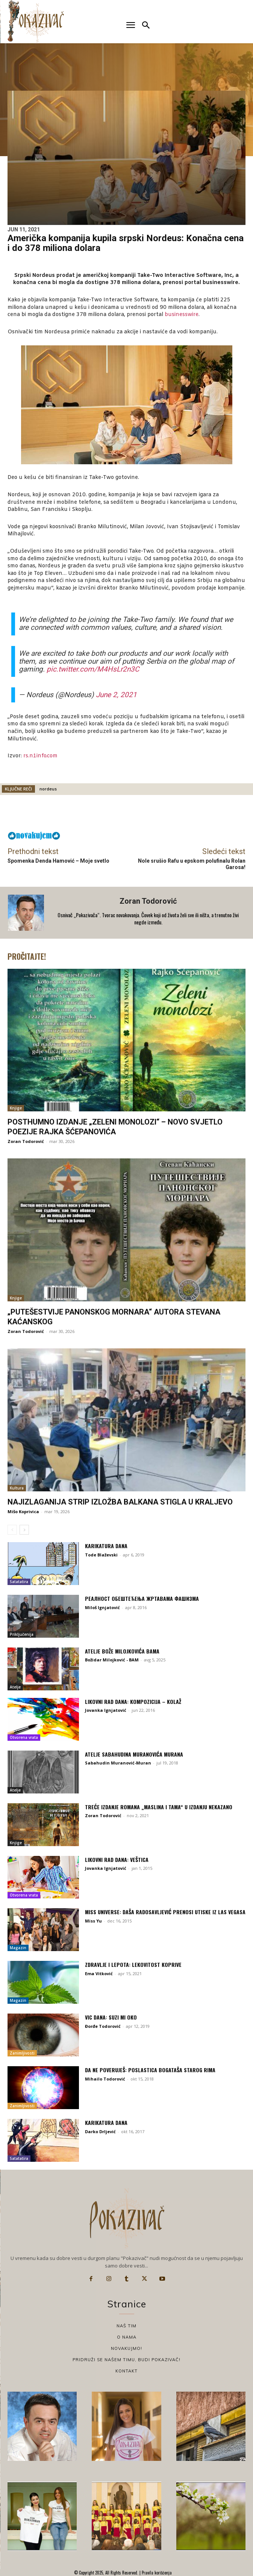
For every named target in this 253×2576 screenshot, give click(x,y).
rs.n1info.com (40, 756)
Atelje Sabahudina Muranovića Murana (134, 1754)
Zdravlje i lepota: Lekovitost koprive (133, 1964)
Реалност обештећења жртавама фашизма (142, 1598)
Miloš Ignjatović (102, 1607)
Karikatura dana (106, 1546)
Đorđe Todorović (103, 2026)
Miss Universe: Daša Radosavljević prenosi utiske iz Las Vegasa (165, 1912)
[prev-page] (12, 1530)
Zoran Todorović (148, 901)
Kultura (17, 1488)
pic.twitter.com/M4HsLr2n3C (93, 669)
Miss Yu (93, 1921)
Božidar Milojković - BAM (112, 1660)
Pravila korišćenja (156, 2573)
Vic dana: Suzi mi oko (111, 2017)
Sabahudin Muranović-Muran (118, 1763)
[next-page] (24, 1530)
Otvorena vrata (24, 1737)
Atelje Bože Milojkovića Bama (122, 1651)
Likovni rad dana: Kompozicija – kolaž (133, 1701)
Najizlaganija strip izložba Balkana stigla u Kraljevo (120, 1501)
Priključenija (21, 1634)
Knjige (16, 1108)
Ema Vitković (99, 1973)
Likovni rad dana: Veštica (116, 1859)
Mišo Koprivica (23, 1511)
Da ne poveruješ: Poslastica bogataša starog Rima (150, 2070)
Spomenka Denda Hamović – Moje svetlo (58, 861)
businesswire (181, 314)
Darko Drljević (100, 2131)
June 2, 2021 (116, 694)
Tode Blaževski (101, 1555)
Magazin (18, 1947)
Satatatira (19, 1581)
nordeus (48, 789)
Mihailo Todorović (105, 2079)
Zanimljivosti (22, 2053)
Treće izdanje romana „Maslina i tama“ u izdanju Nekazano (158, 1807)
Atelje (15, 1687)
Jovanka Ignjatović (105, 1710)
